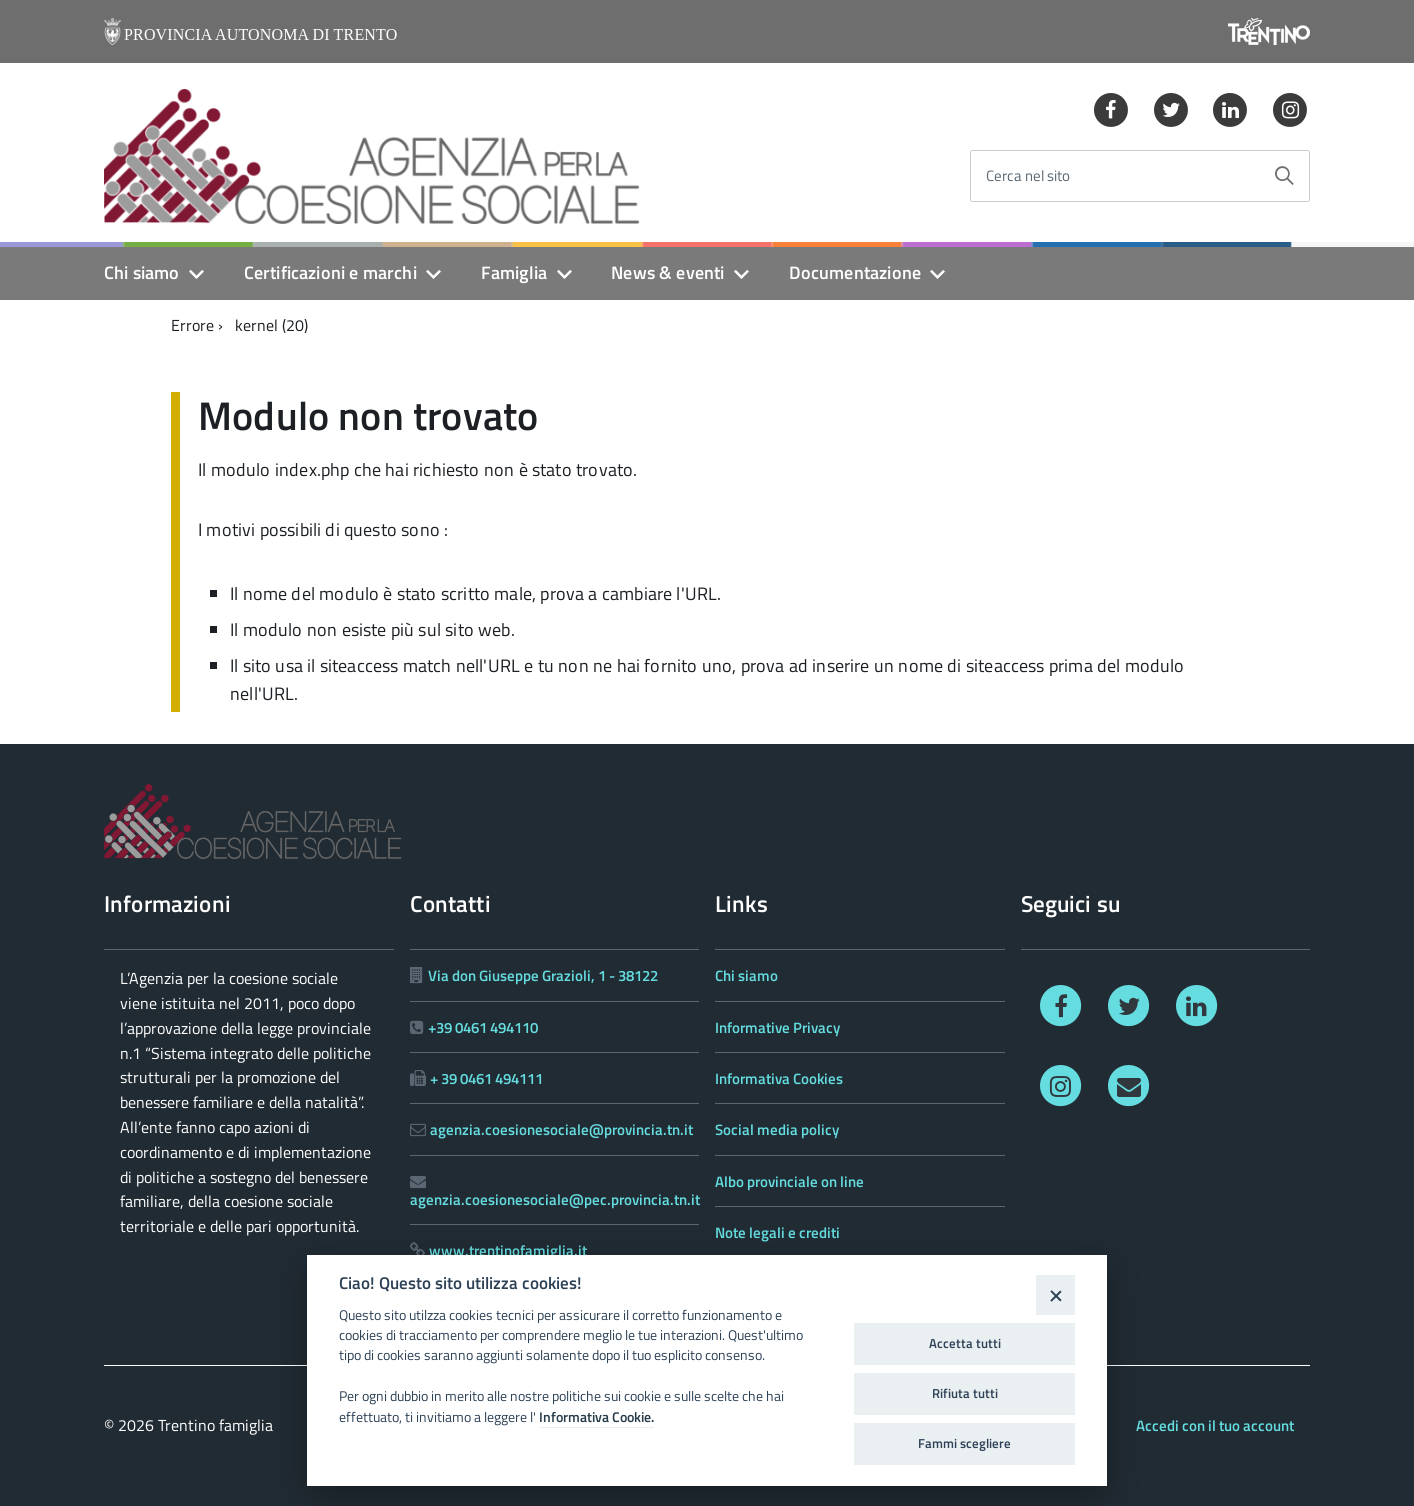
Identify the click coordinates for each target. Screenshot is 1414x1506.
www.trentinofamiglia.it (508, 1250)
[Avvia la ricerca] (1284, 176)
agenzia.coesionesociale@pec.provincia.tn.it (555, 1199)
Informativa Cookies (779, 1078)
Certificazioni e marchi (330, 272)
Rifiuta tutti (965, 1393)
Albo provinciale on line (789, 1181)
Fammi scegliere (964, 1443)
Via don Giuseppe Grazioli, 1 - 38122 (543, 975)
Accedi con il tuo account (1215, 1425)
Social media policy (777, 1129)
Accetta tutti (965, 1343)
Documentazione (855, 272)
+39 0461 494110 (483, 1027)
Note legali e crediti (777, 1232)
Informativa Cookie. (596, 1417)
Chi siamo (142, 272)
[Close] (1055, 1294)
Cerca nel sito (1028, 176)
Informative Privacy (777, 1027)
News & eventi (667, 272)
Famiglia (514, 272)
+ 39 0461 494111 (486, 1078)
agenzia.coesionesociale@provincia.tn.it (561, 1129)
